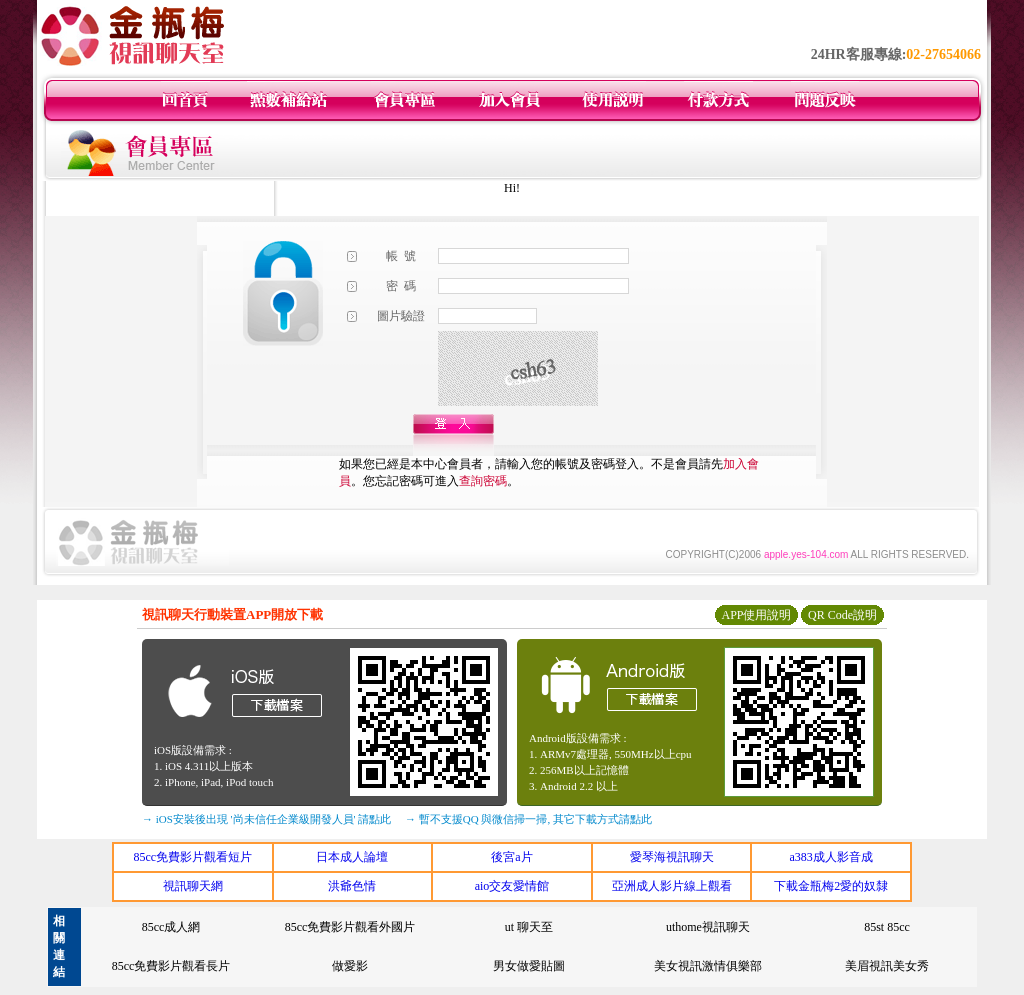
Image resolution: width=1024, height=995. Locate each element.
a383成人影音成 (831, 857)
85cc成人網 (171, 927)
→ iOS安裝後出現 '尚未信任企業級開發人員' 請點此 (266, 819)
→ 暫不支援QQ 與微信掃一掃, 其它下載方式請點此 (528, 819)
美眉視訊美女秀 (887, 966)
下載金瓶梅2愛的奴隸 (831, 886)
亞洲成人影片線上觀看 (672, 886)
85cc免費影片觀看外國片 (350, 927)
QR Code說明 (842, 615)
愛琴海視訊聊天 (672, 857)
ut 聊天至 (529, 927)
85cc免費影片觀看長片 (171, 966)
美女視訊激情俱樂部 (708, 966)
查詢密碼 (483, 481)
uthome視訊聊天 (708, 927)
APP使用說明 (756, 615)
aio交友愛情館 (512, 886)
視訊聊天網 (193, 886)
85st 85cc (887, 927)
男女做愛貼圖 (529, 966)
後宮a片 (511, 857)
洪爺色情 (352, 886)
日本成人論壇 (352, 857)
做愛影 (350, 966)
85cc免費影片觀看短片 (192, 857)
